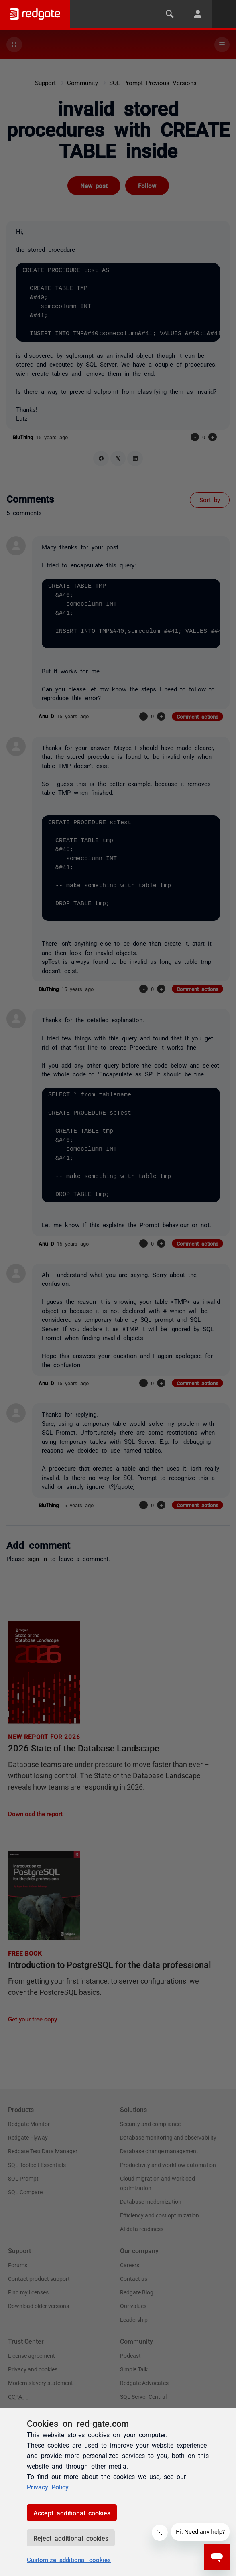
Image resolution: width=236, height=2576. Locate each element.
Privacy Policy (48, 2486)
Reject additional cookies (70, 2538)
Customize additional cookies (69, 2559)
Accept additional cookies (71, 2512)
